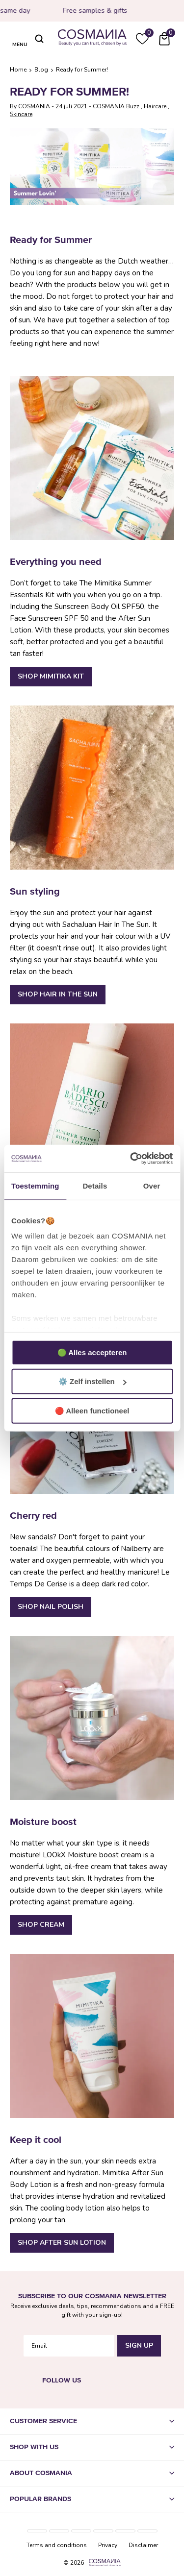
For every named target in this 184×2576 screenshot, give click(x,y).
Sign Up (139, 2343)
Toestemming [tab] (35, 1185)
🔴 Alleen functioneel (92, 1410)
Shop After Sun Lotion (62, 2242)
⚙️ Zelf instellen (92, 1381)
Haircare (155, 106)
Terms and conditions (56, 2543)
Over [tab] (151, 1185)
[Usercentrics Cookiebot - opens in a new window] (131, 1158)
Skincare (21, 114)
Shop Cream (41, 1924)
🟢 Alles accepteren (92, 1352)
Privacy (107, 2543)
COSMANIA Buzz (116, 106)
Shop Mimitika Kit (51, 676)
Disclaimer (143, 2543)
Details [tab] (94, 1185)
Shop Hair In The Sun (58, 994)
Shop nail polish (50, 1606)
